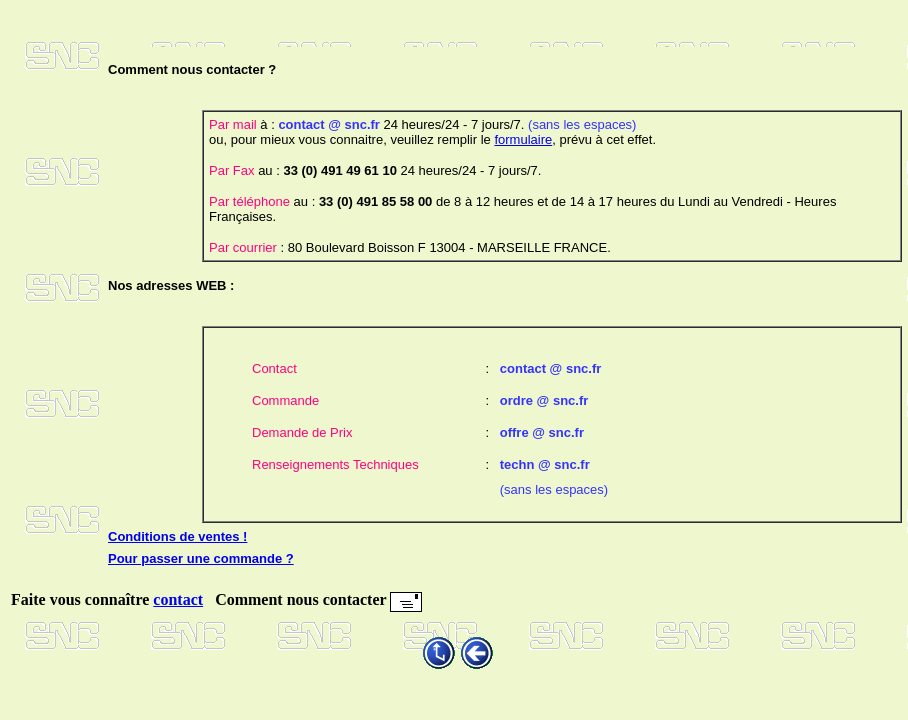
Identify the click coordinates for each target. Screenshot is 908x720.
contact (178, 599)
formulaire (523, 139)
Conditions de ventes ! (177, 536)
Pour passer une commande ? (201, 558)
